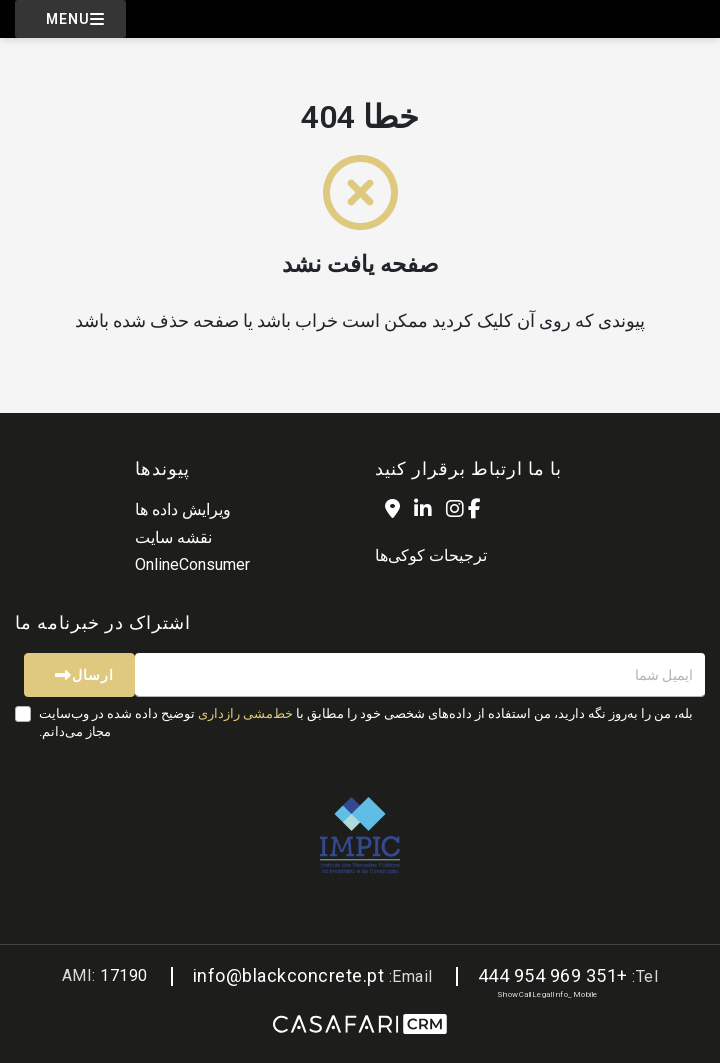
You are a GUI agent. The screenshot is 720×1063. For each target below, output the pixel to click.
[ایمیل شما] (420, 675)
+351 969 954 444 (553, 975)
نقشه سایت (173, 537)
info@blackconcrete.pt (289, 975)
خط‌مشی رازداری (245, 713)
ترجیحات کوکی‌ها (431, 555)
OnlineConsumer (192, 564)
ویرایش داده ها (183, 509)
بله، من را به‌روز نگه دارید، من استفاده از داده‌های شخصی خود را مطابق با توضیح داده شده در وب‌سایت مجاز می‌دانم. (366, 722)
